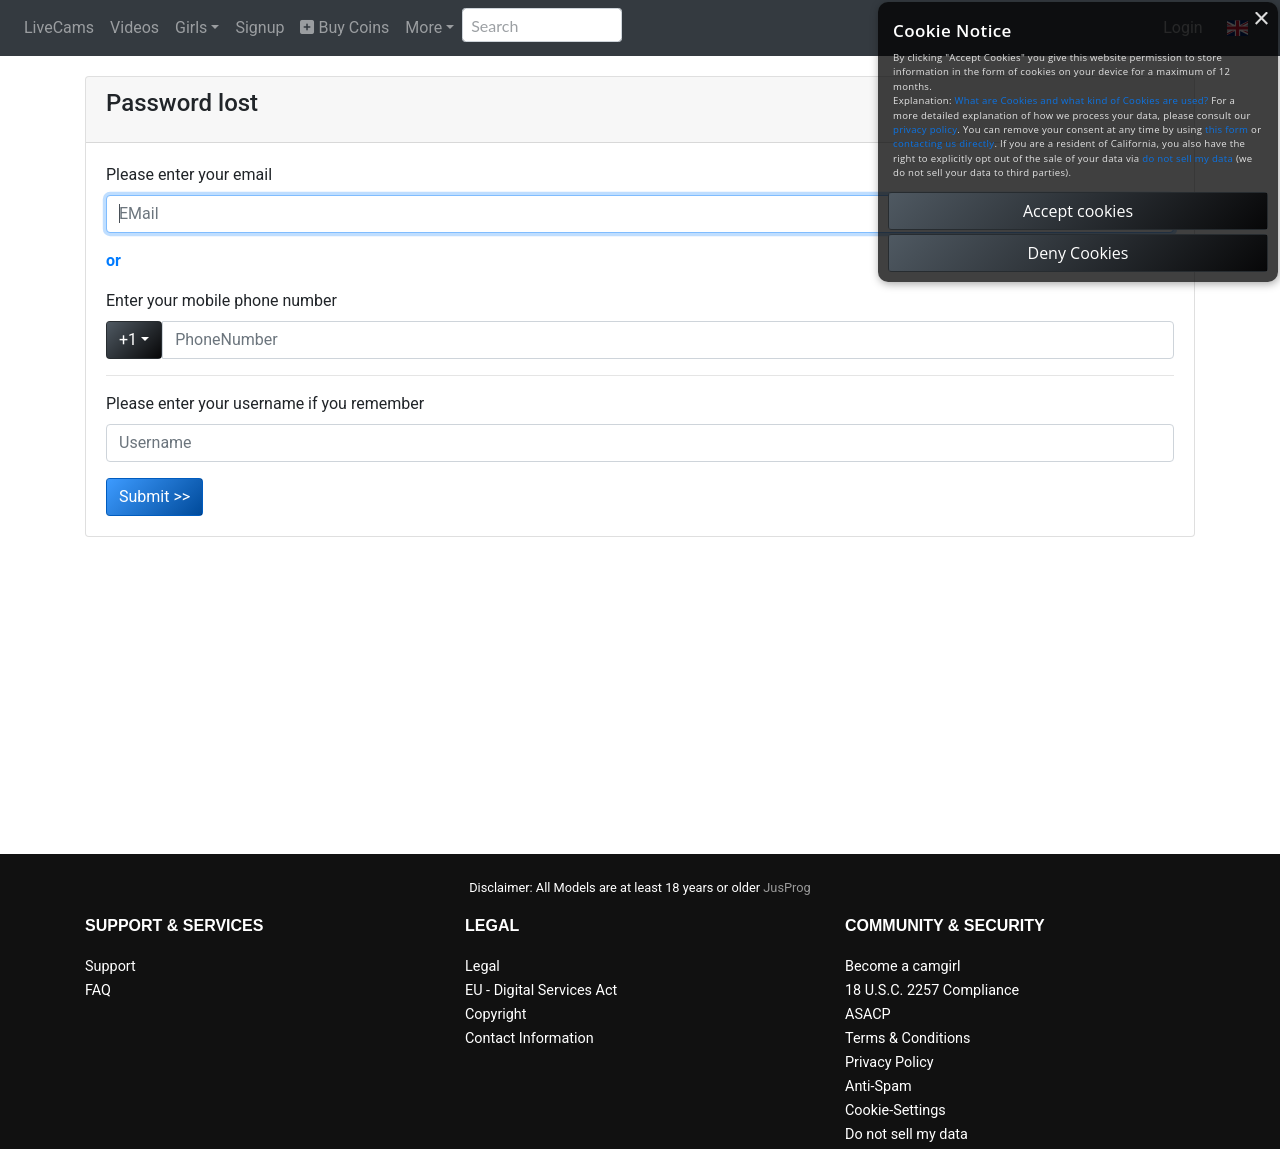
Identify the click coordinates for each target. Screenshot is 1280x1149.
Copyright (495, 1014)
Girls (191, 27)
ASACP (868, 1014)
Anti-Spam (878, 1086)
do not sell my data (1187, 158)
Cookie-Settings (895, 1110)
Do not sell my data (906, 1134)
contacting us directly (943, 143)
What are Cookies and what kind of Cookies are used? (1082, 100)
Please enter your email (189, 174)
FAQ (98, 990)
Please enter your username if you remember (265, 403)
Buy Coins (344, 27)
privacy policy (925, 129)
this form (1226, 129)
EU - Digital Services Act (541, 990)
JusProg (787, 887)
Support (110, 966)
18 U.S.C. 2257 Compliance (932, 990)
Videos (134, 27)
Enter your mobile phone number (221, 300)
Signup (259, 27)
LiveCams (59, 27)
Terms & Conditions (907, 1038)
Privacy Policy (889, 1062)
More (423, 27)
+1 (128, 339)
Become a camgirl (903, 966)
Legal (482, 966)
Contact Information (529, 1038)
